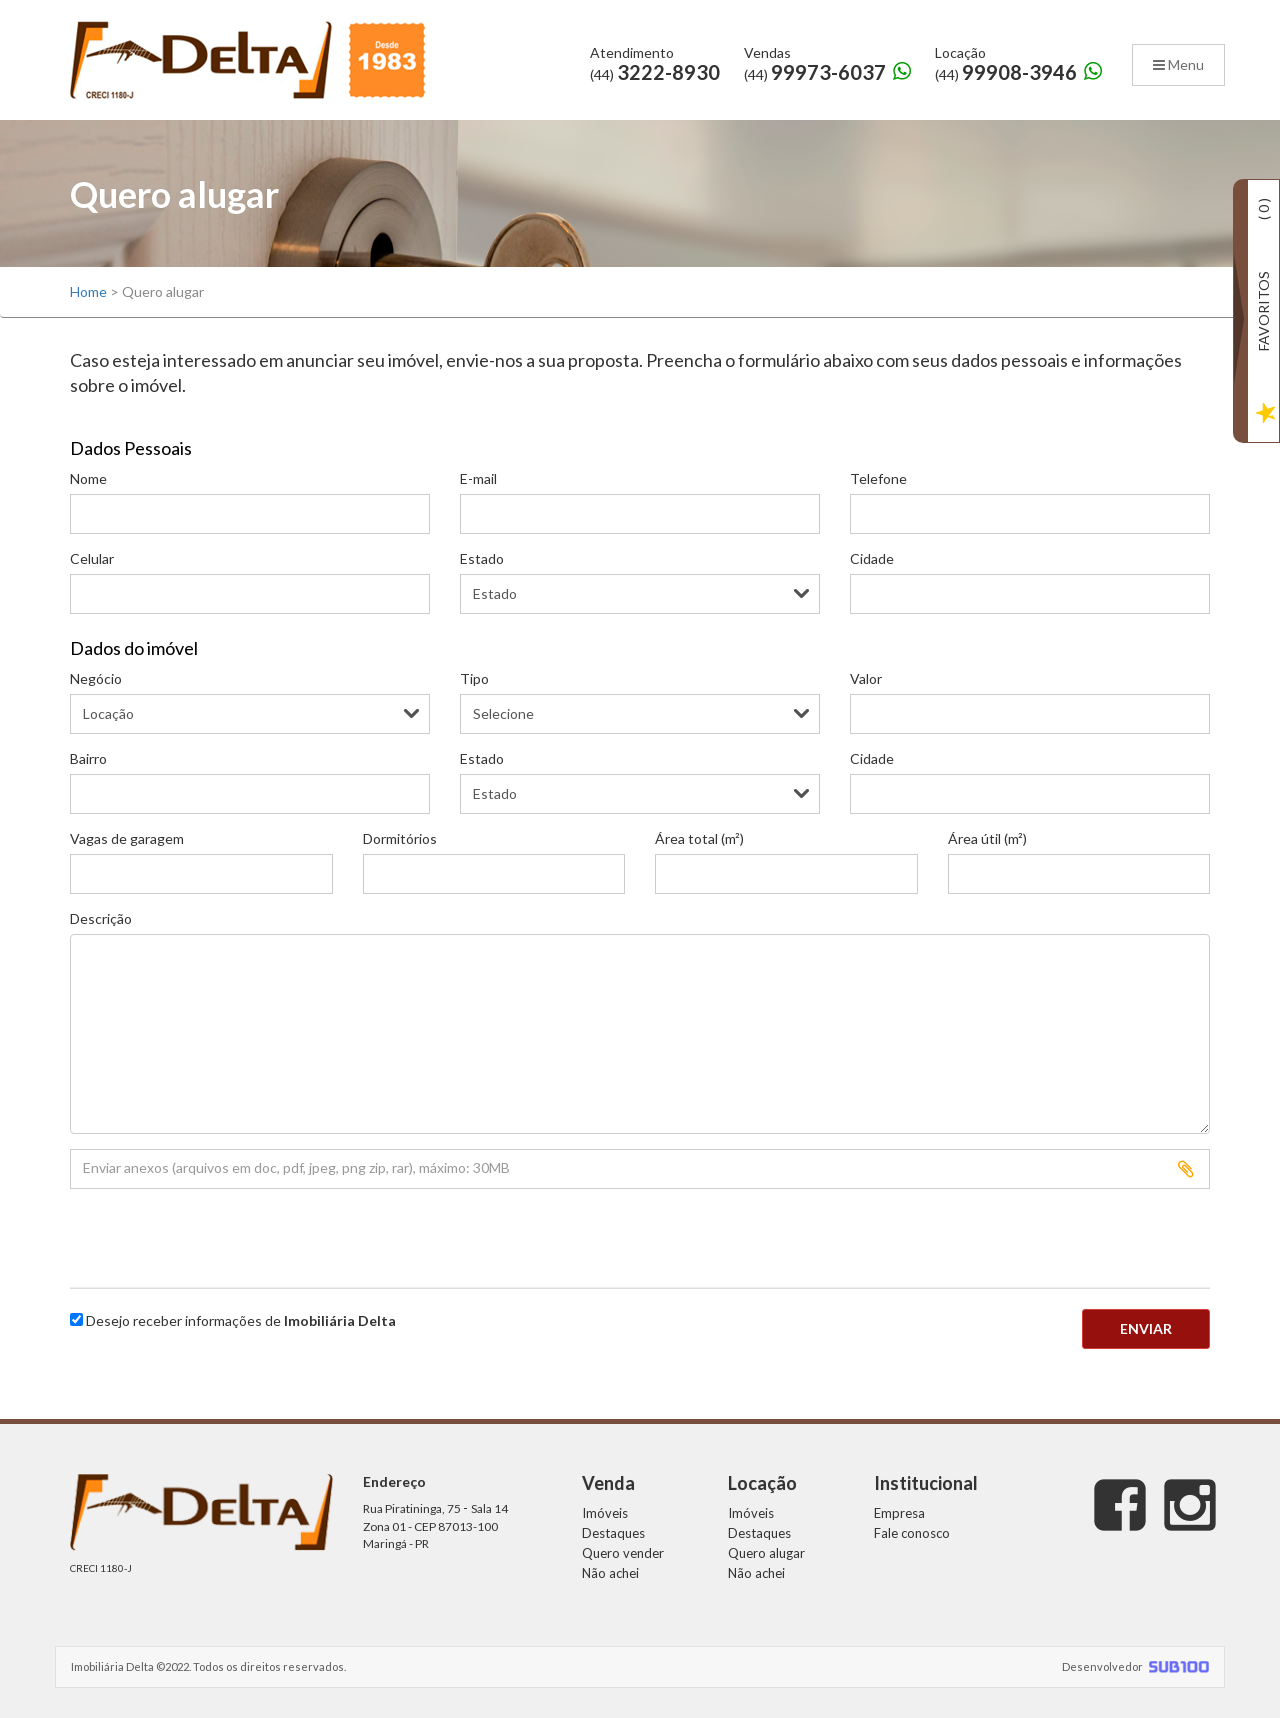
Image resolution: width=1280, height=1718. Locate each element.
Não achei (610, 1573)
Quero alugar (766, 1553)
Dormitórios (400, 838)
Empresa (899, 1513)
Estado (482, 558)
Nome (88, 478)
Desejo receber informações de (241, 1320)
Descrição (101, 918)
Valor (866, 678)
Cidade (872, 558)
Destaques (613, 1533)
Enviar (1146, 1328)
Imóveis (605, 1513)
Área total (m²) (699, 838)
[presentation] (187, 1234)
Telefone (878, 478)
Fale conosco (912, 1533)
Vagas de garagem (127, 838)
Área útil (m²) (987, 838)
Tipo (474, 678)
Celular (92, 558)
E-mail (478, 478)
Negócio (96, 678)
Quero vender (623, 1553)
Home (88, 291)
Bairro (88, 758)
